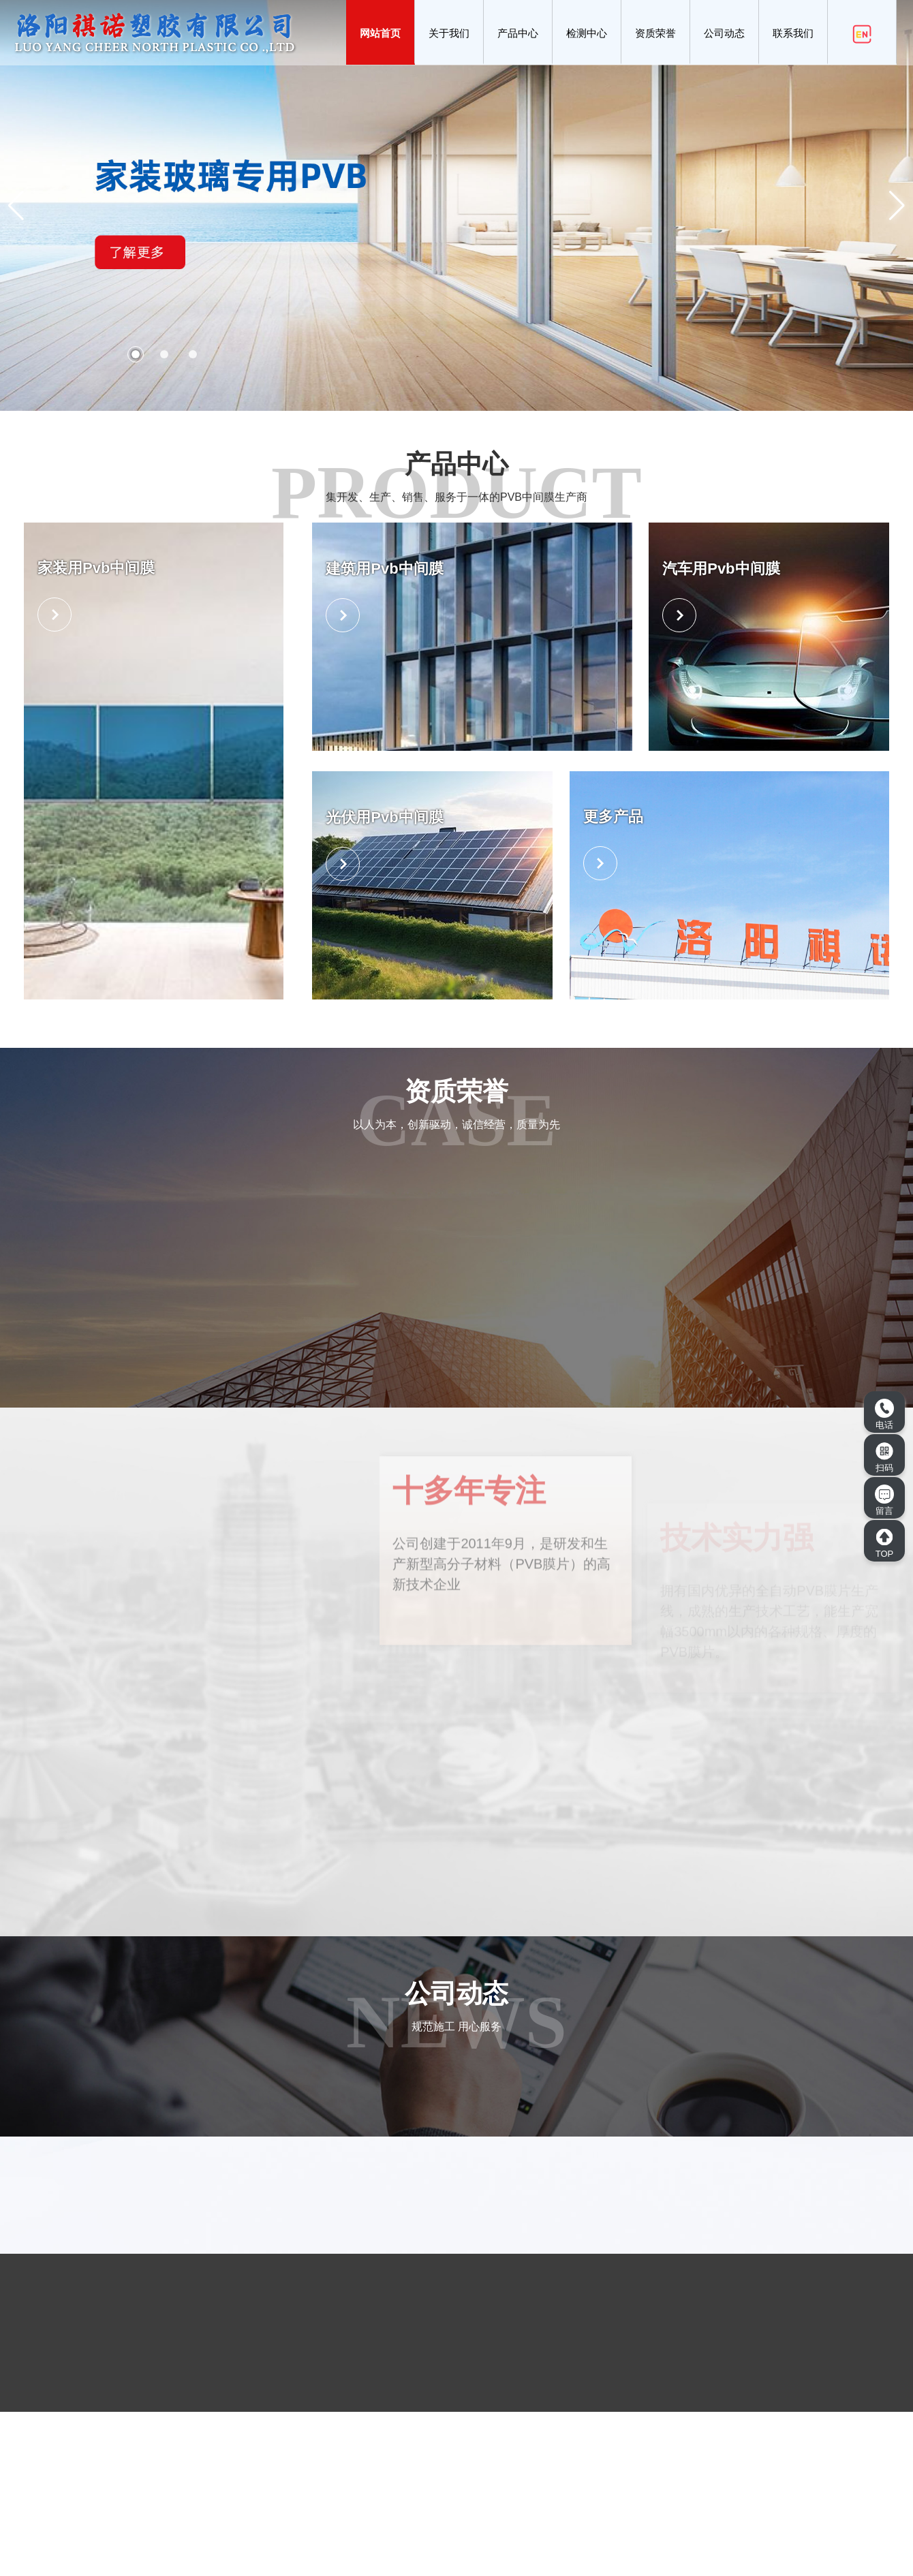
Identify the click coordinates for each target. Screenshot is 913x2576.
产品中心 (517, 33)
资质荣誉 (655, 33)
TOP (884, 1543)
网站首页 (380, 33)
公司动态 (724, 33)
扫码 (884, 1457)
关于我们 (449, 33)
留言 (884, 1500)
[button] (135, 354)
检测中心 (586, 33)
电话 (884, 1414)
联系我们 (793, 33)
